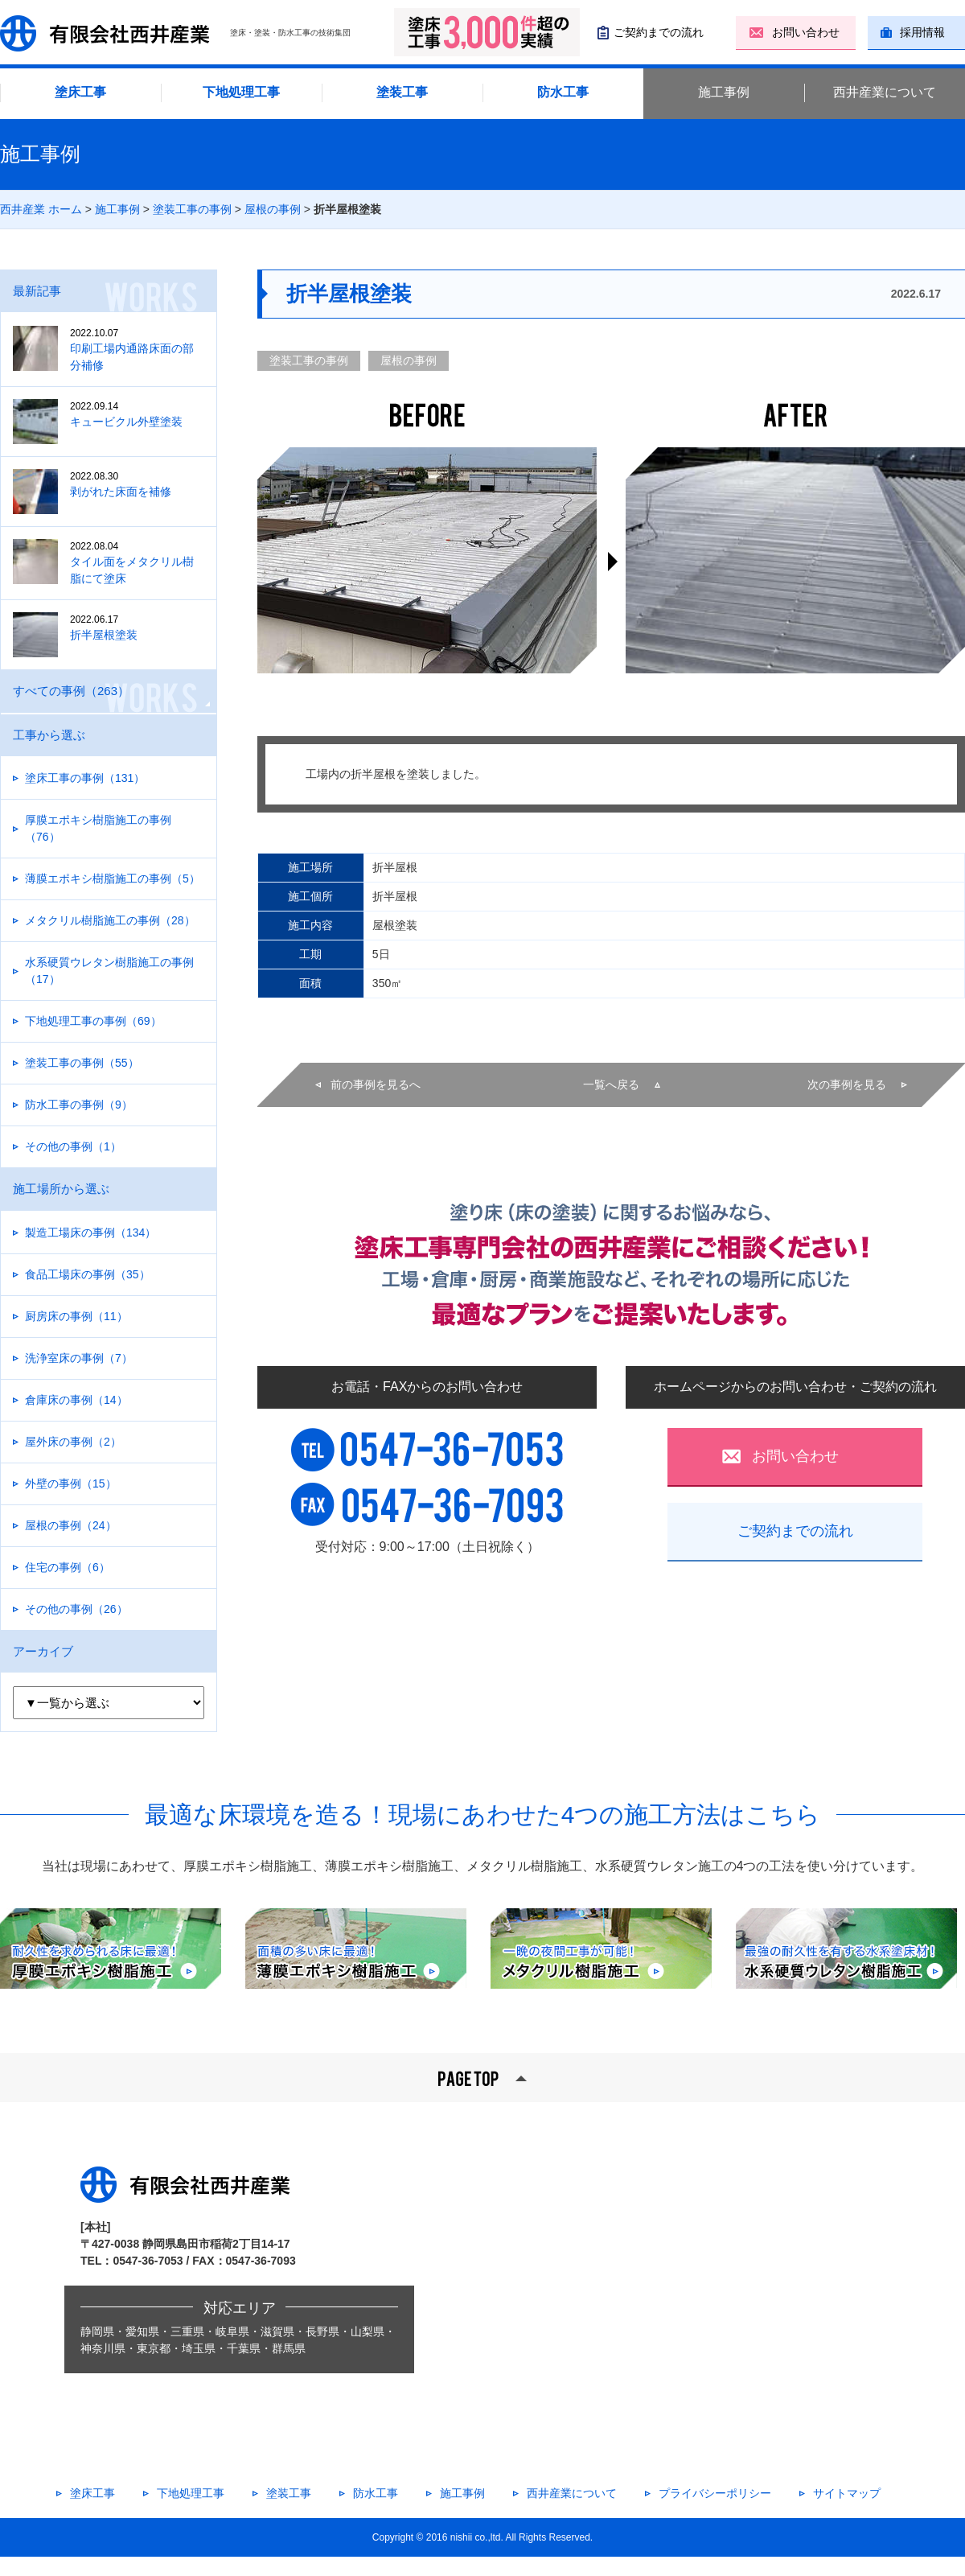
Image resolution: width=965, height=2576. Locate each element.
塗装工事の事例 (192, 209)
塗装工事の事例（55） (82, 1062)
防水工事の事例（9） (79, 1104)
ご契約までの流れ (659, 32)
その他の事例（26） (76, 1609)
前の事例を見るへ (376, 1084)
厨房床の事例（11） (76, 1316)
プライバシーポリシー (715, 2493)
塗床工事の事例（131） (85, 778)
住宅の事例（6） (67, 1567)
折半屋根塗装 (114, 626)
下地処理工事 (241, 92)
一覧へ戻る (611, 1084)
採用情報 (922, 32)
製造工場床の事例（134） (90, 1232)
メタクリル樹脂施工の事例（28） (110, 920)
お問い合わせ (806, 32)
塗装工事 (402, 92)
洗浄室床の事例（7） (79, 1358)
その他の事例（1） (73, 1146)
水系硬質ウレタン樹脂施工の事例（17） (109, 971)
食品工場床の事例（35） (87, 1274)
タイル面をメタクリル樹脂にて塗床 (114, 562)
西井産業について (884, 92)
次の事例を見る (846, 1084)
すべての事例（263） (71, 690)
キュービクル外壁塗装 (114, 413)
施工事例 (723, 92)
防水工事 (563, 92)
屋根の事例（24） (71, 1525)
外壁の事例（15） (71, 1483)
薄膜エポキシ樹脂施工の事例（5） (112, 878)
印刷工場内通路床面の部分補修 (114, 349)
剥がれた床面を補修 (114, 483)
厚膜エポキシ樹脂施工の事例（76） (98, 828)
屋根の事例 (272, 209)
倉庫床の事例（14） (76, 1399)
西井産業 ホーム (41, 209)
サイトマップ (847, 2493)
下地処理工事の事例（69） (93, 1020)
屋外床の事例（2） (73, 1441)
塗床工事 (80, 92)
